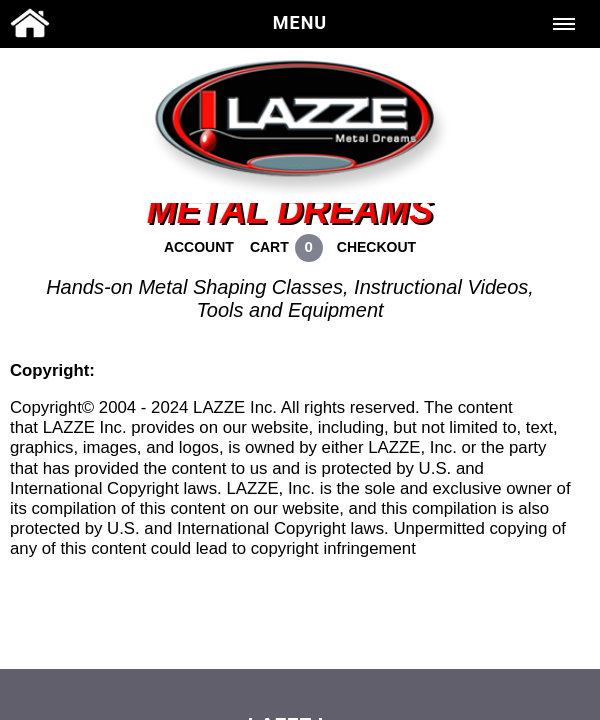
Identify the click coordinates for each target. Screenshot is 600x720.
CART (269, 247)
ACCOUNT (199, 247)
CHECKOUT (376, 247)
